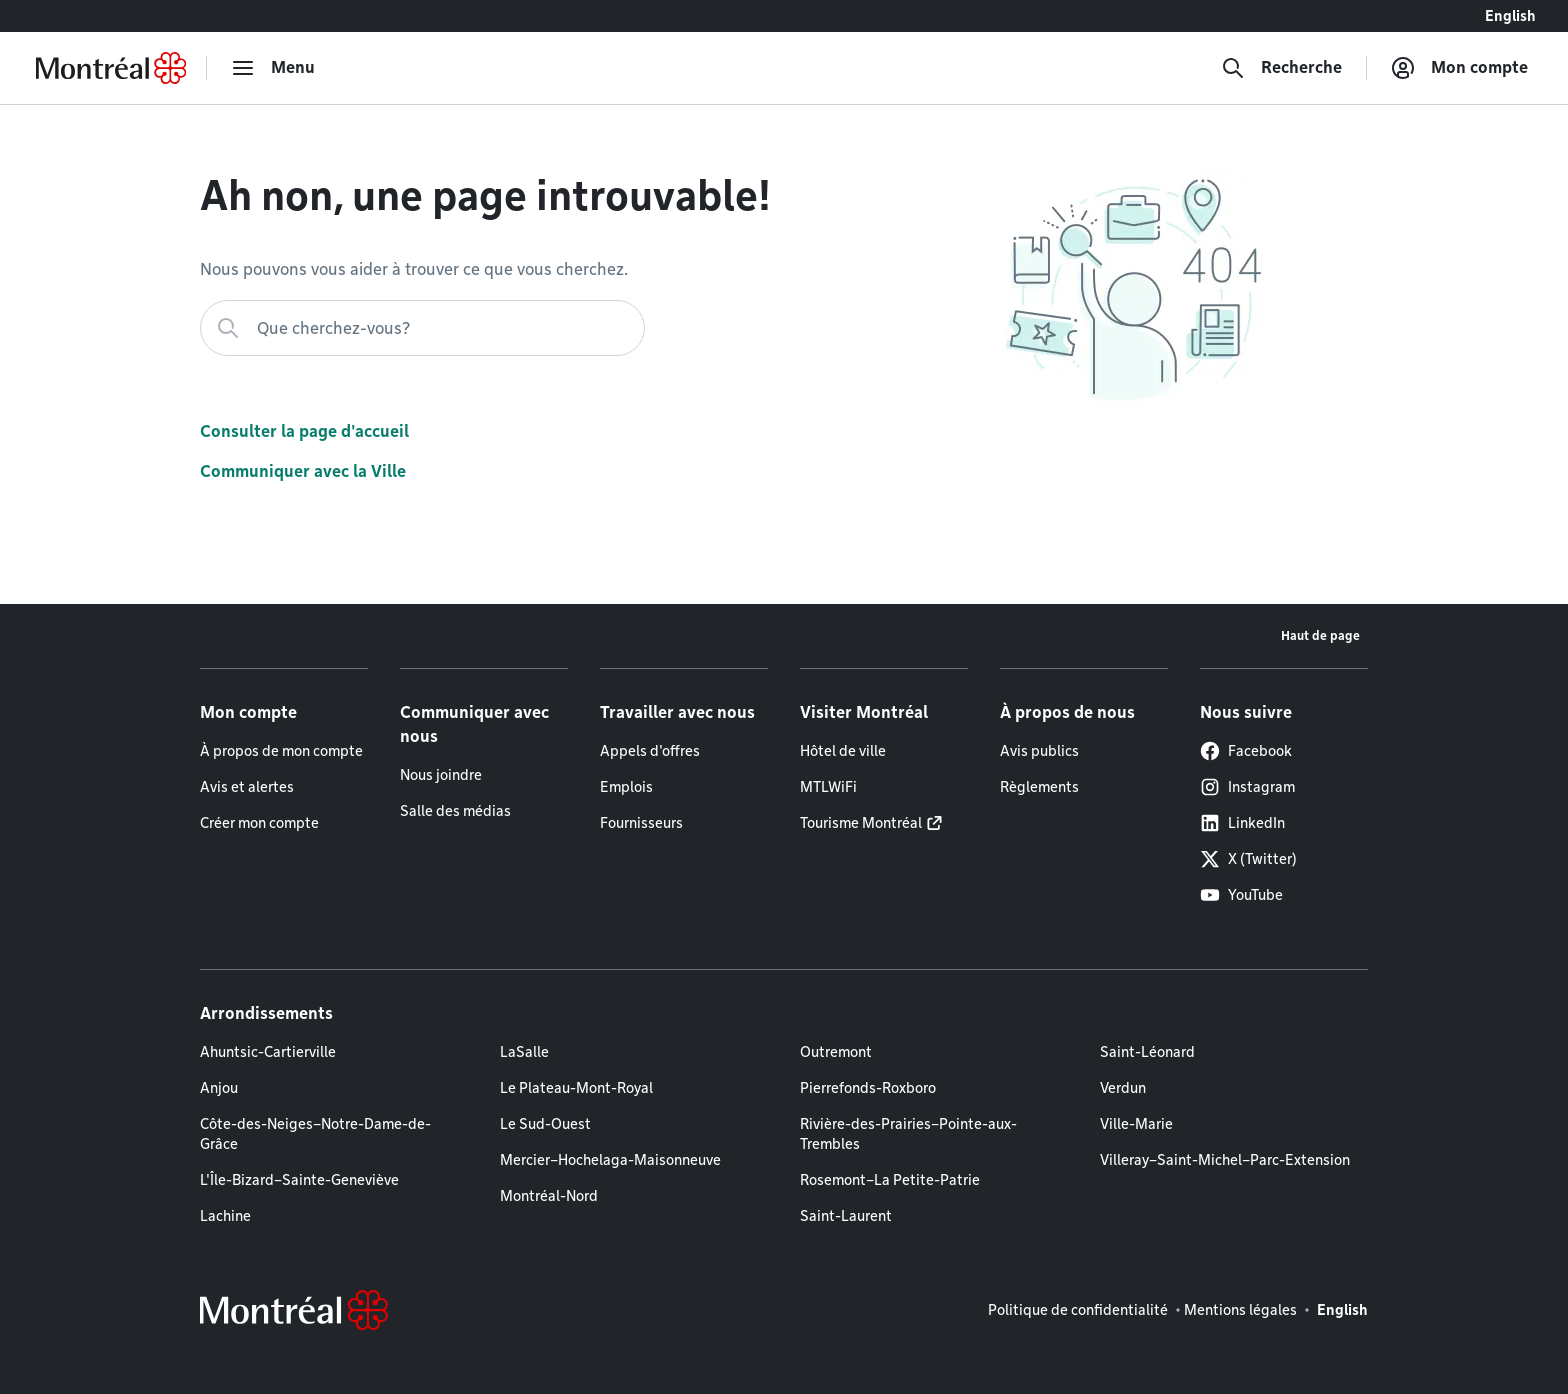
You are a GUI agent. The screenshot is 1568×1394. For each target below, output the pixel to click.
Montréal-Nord (549, 1196)
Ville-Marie (1136, 1124)
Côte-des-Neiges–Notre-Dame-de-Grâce (315, 1134)
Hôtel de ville (843, 751)
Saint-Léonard (1147, 1052)
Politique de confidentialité (1078, 1310)
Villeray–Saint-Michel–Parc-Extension (1225, 1160)
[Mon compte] (1459, 68)
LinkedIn (1242, 823)
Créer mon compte (259, 823)
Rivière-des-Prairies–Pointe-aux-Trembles (908, 1134)
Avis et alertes (247, 787)
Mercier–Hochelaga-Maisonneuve (610, 1160)
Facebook (1246, 751)
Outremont (836, 1052)
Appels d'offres (650, 751)
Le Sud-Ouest (545, 1124)
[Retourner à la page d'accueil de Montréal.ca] (111, 68)
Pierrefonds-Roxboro (868, 1088)
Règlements (1039, 787)
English (1510, 16)
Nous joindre (441, 775)
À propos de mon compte (281, 751)
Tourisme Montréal (861, 823)
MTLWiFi (828, 787)
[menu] (273, 68)
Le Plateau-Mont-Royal (576, 1088)
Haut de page (1320, 635)
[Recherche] (1281, 68)
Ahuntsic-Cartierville (268, 1052)
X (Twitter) (1248, 859)
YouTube (1241, 895)
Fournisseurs (641, 823)
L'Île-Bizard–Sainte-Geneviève (299, 1180)
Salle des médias (455, 811)
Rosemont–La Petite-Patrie (890, 1180)
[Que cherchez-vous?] (422, 328)
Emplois (626, 787)
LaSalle (524, 1052)
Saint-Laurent (846, 1216)
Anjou (219, 1088)
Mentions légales (1240, 1310)
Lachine (225, 1216)
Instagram (1247, 787)
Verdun (1123, 1088)
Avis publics (1039, 751)
